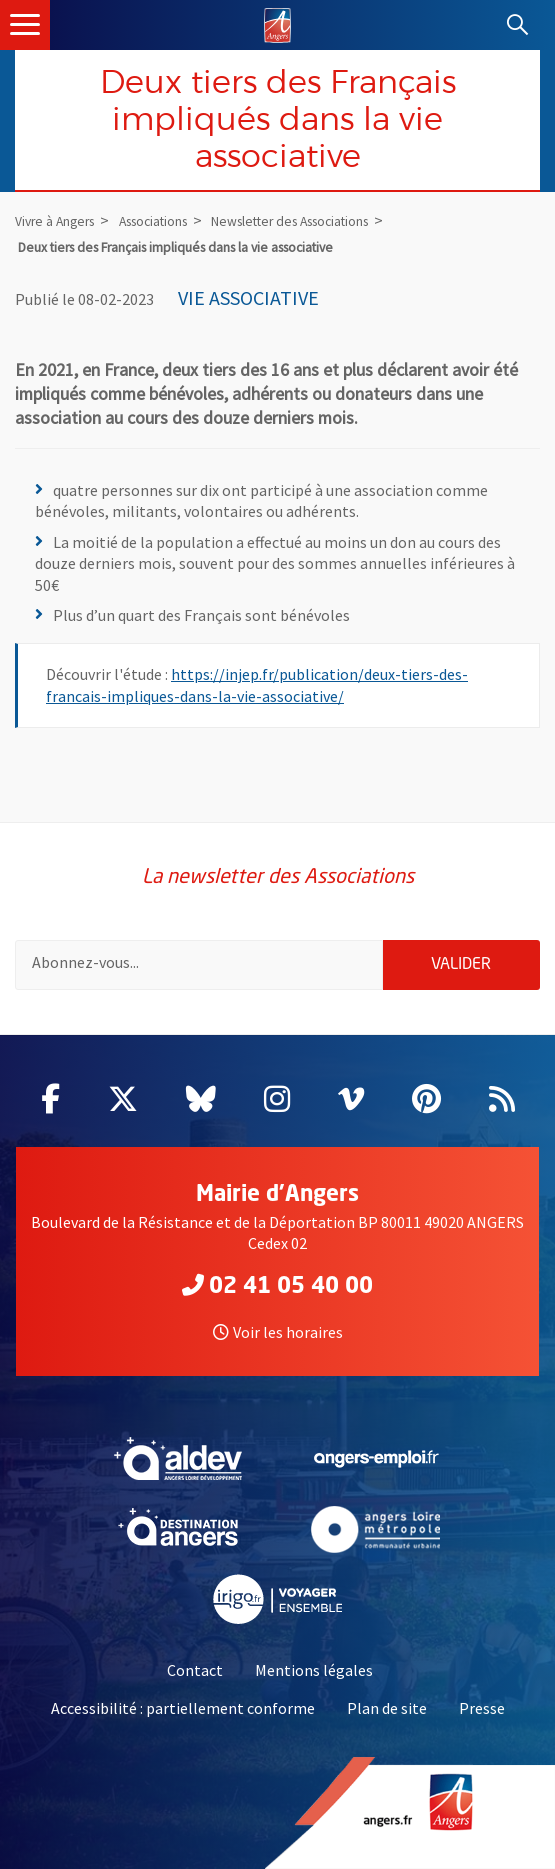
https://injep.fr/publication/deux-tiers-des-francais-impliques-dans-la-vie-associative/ (257, 685)
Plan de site (387, 1708)
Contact (195, 1670)
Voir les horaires (278, 1332)
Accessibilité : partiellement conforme (183, 1708)
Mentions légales (314, 1670)
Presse (482, 1708)
